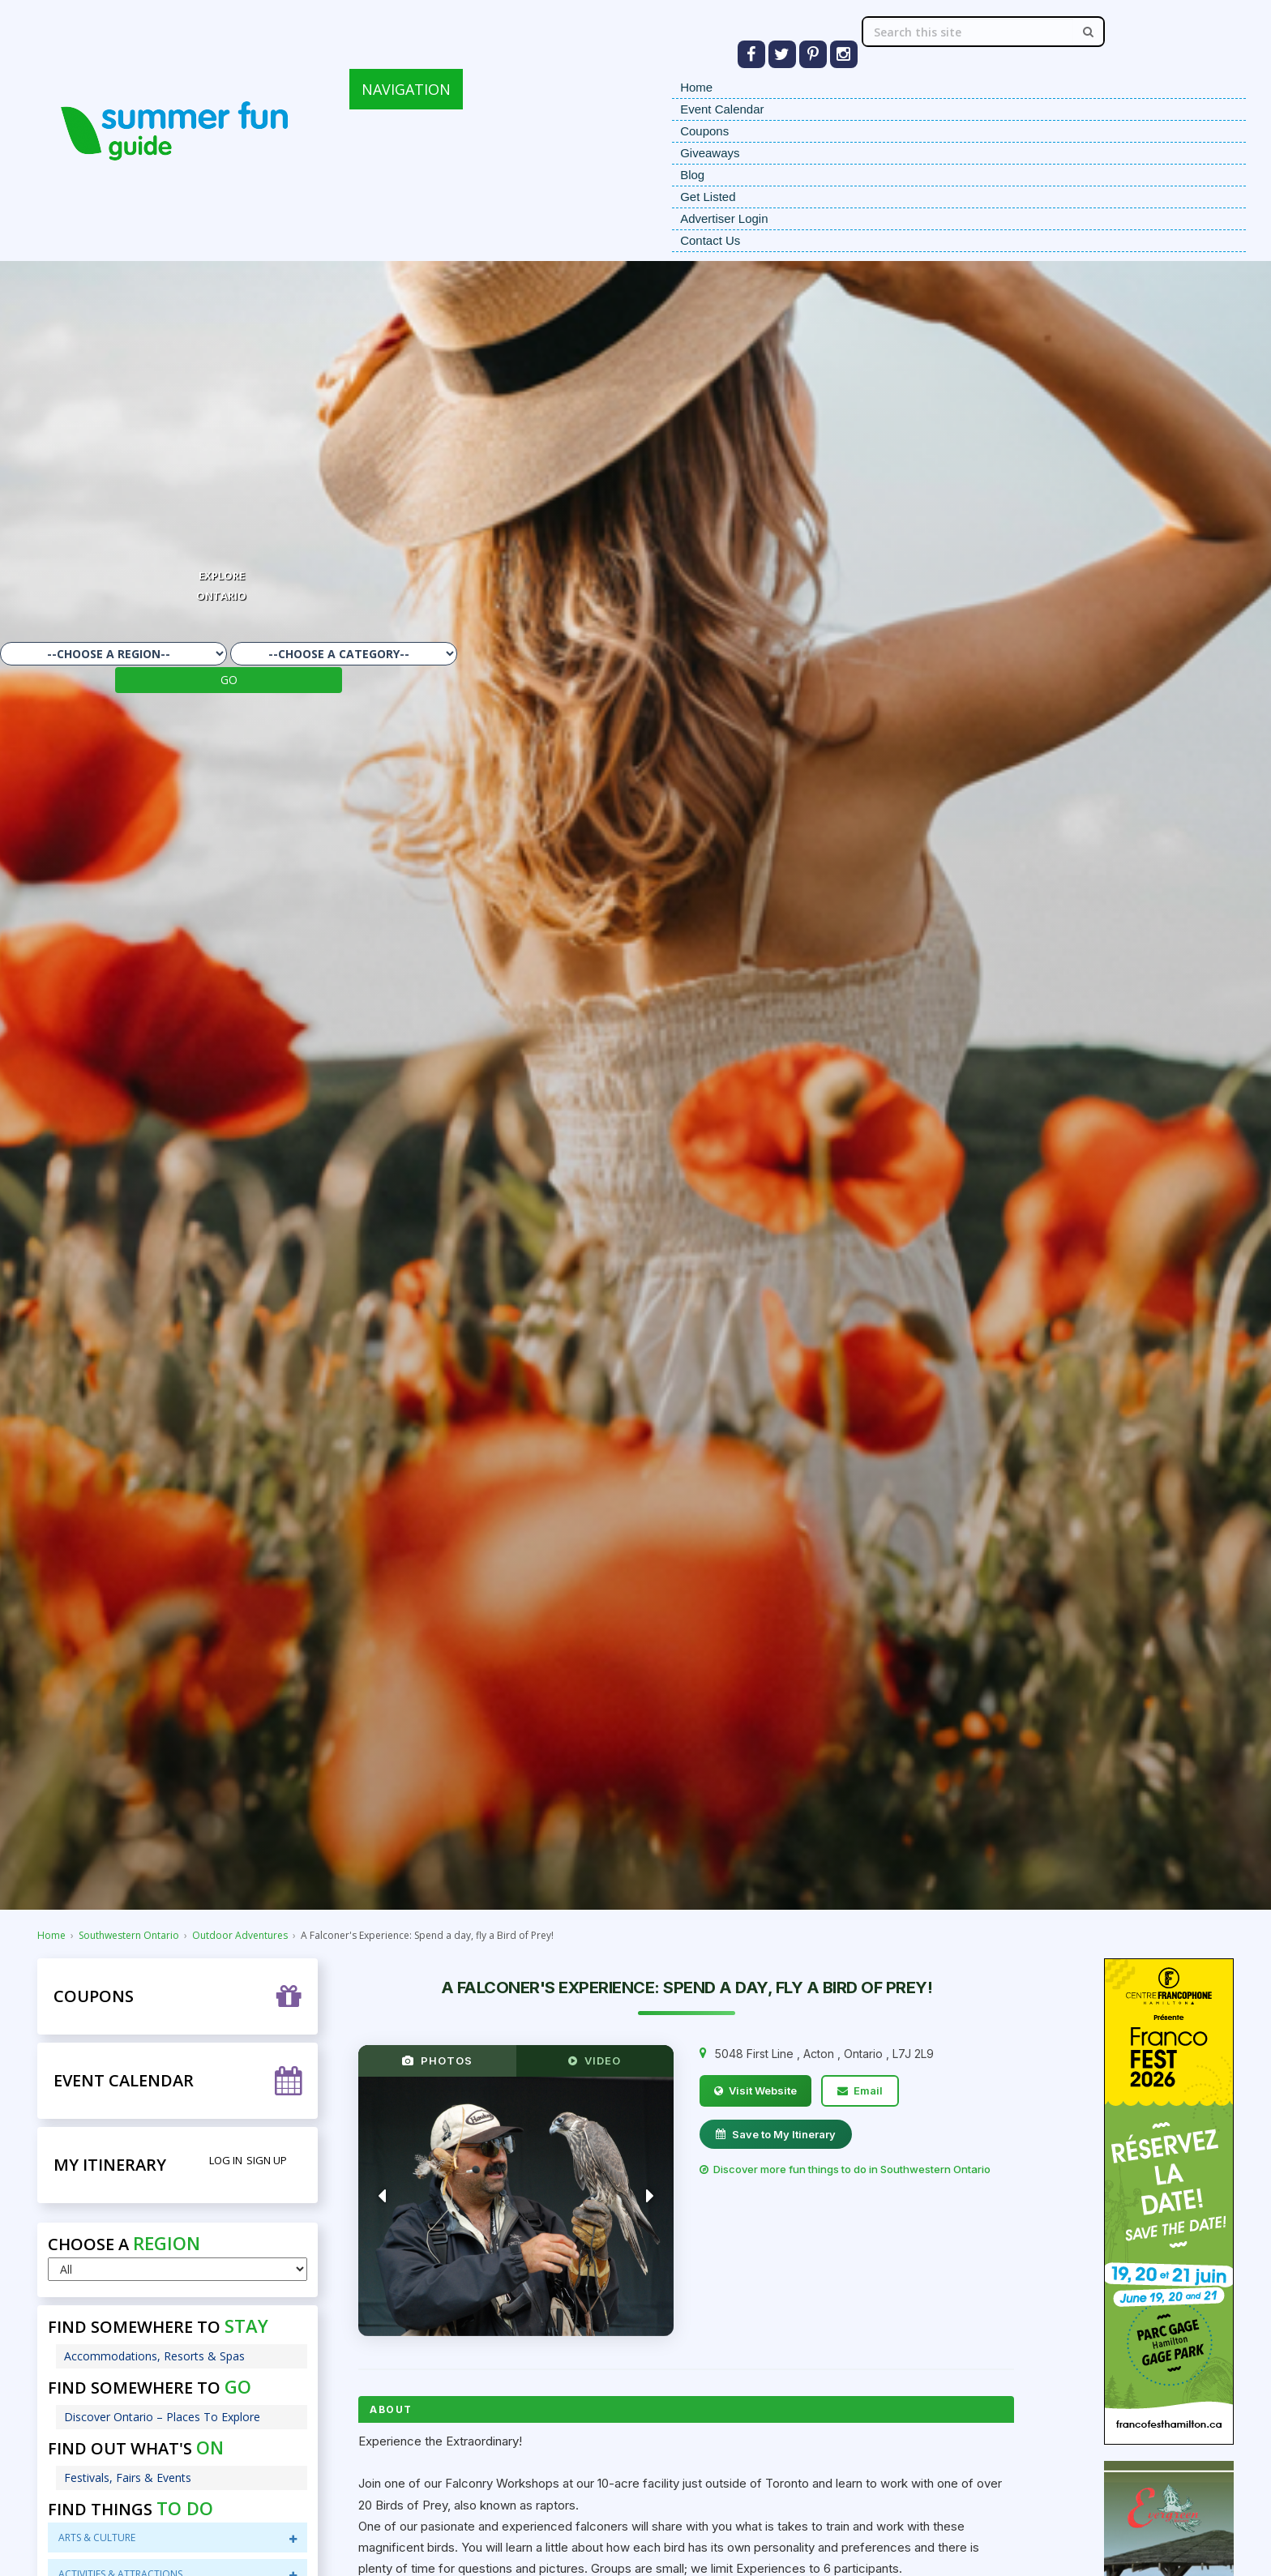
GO (229, 679)
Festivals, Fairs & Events (127, 2477)
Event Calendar (722, 109)
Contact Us (710, 240)
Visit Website (755, 2090)
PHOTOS (437, 2060)
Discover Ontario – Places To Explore (162, 2416)
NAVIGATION (406, 89)
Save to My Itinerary (776, 2134)
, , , (824, 2053)
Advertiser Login (724, 218)
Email (860, 2090)
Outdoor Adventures (240, 1935)
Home (696, 87)
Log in (225, 2160)
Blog (692, 175)
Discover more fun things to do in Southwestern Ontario (845, 2169)
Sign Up (266, 2160)
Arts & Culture (177, 2537)
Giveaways (709, 153)
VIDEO (594, 2060)
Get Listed (707, 196)
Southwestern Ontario (129, 1935)
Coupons (704, 131)
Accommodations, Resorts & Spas (154, 2356)
